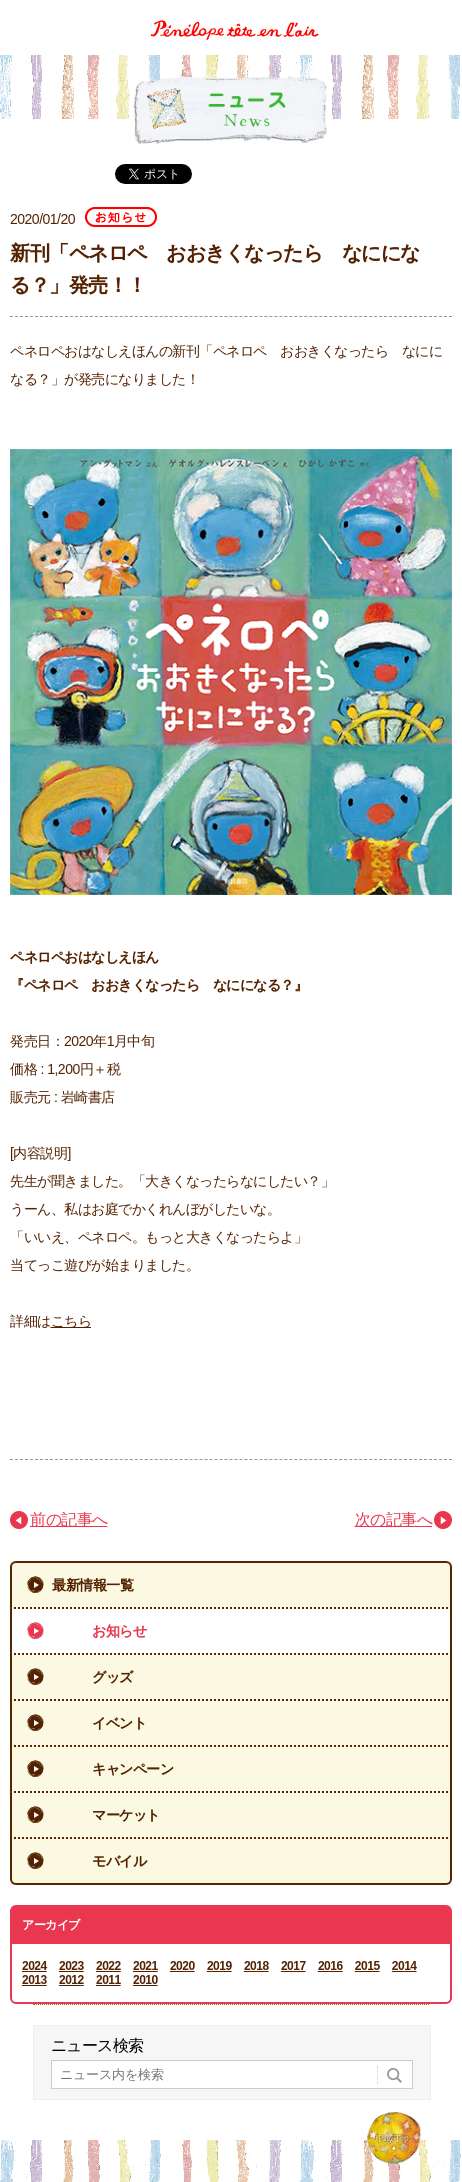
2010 (145, 1980)
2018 (256, 1966)
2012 (71, 1980)
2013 (34, 1980)
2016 (330, 1966)
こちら (71, 1321)
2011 (108, 1980)
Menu (439, 13)
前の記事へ (69, 1519)
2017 (293, 1966)
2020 (182, 1966)
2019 (219, 1966)
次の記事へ (394, 1519)
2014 (404, 1966)
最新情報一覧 (92, 1585)
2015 (367, 1966)
